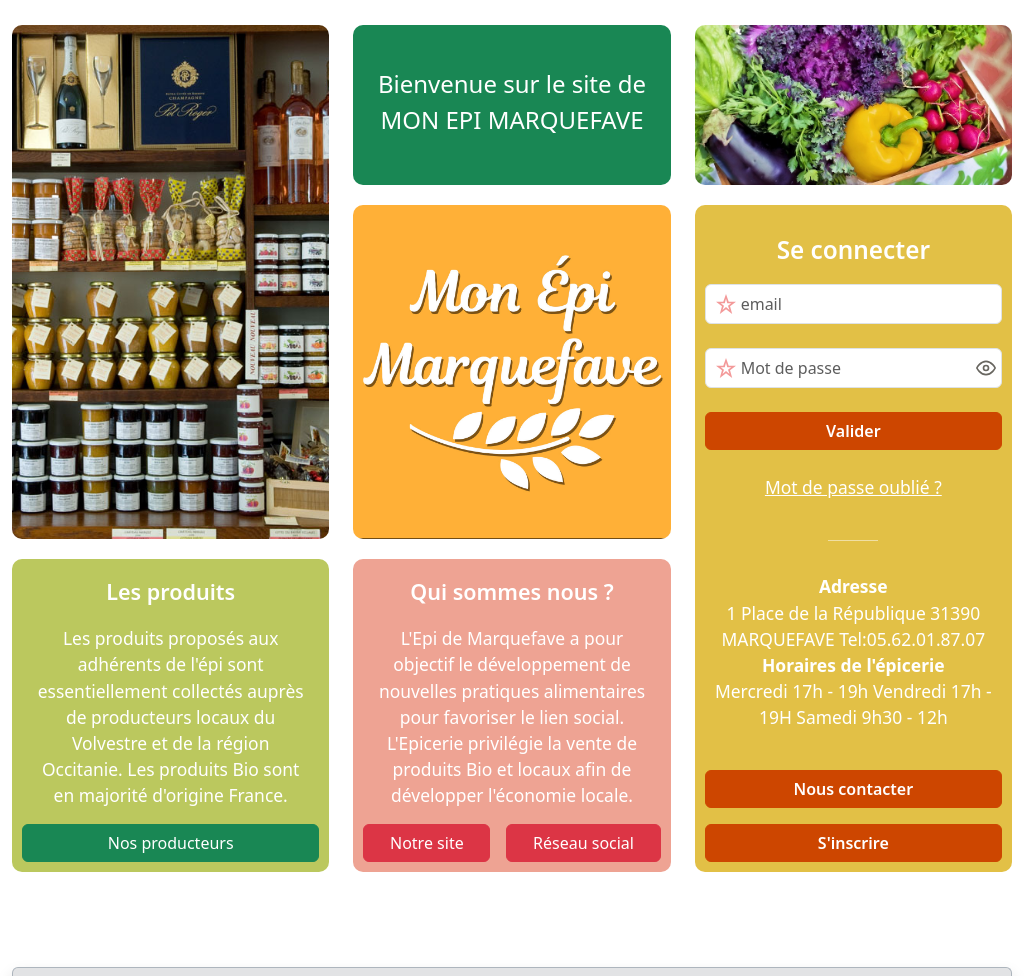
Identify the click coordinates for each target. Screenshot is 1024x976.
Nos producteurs (171, 843)
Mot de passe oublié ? (853, 487)
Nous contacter (854, 789)
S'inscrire (853, 843)
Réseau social (583, 843)
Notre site (427, 843)
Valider (853, 431)
